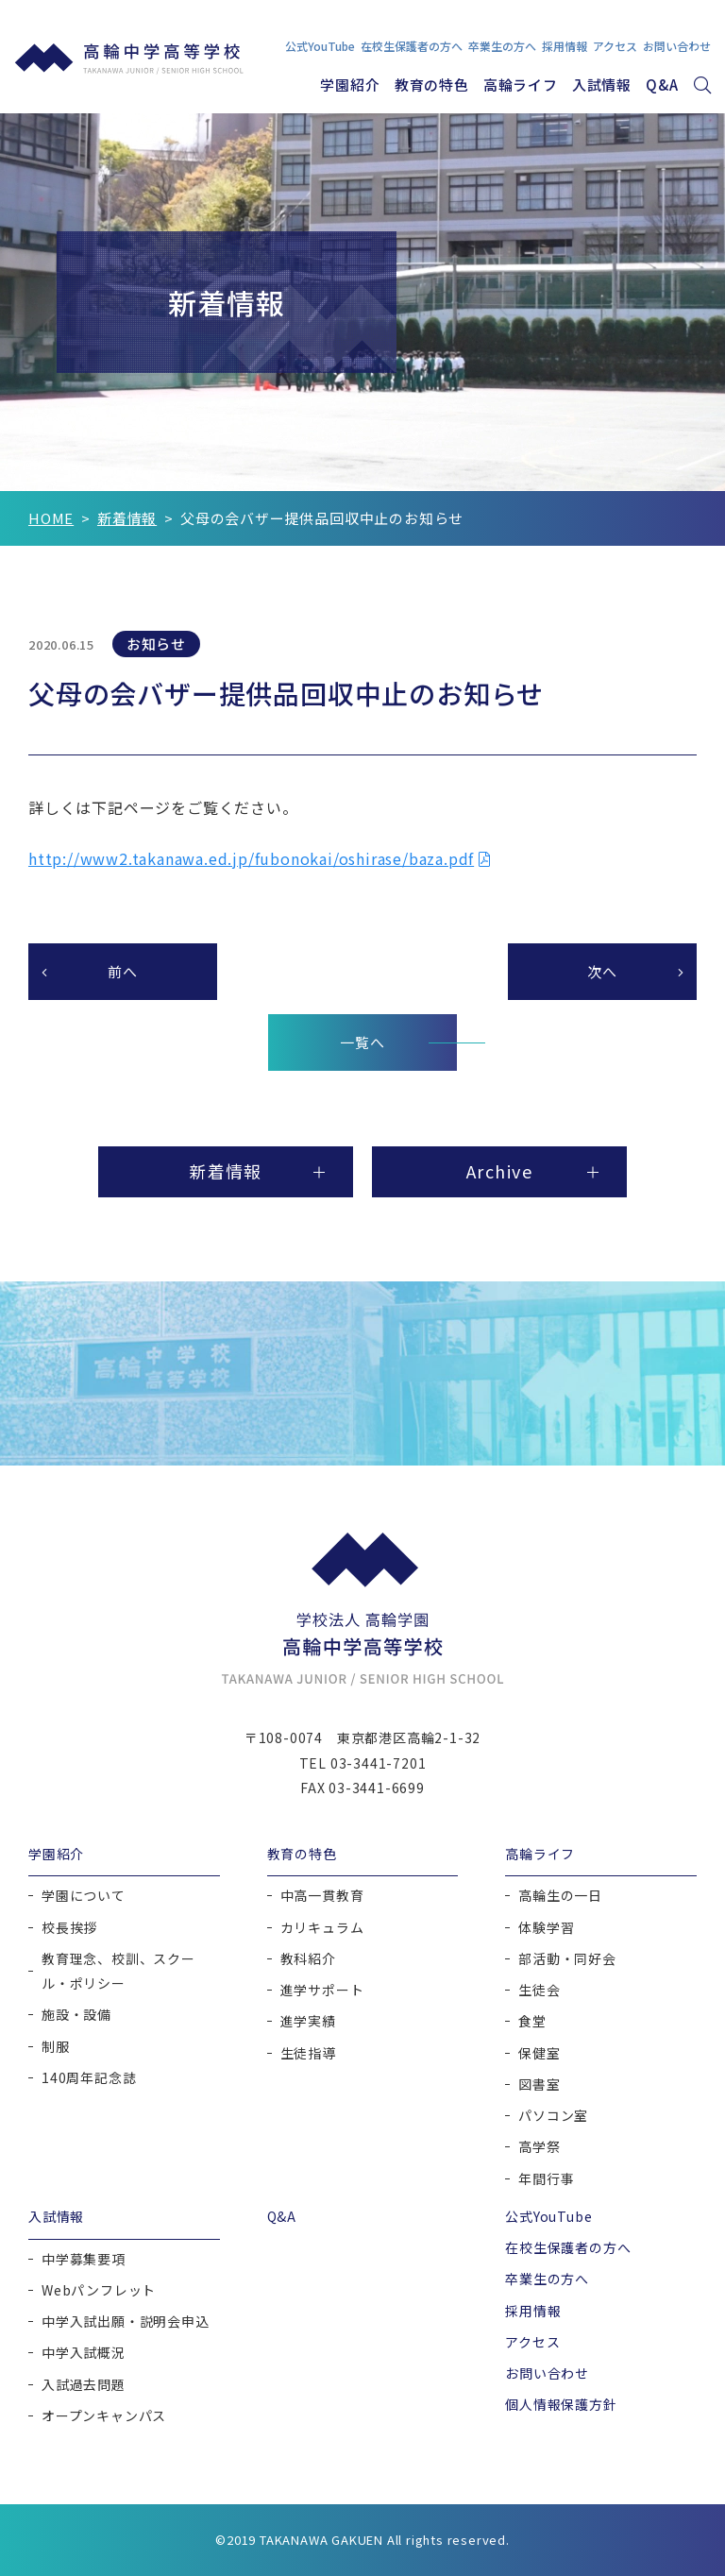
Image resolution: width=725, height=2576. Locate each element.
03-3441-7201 (378, 1763)
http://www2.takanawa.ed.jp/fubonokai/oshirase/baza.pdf (251, 858)
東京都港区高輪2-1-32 (409, 1738)
